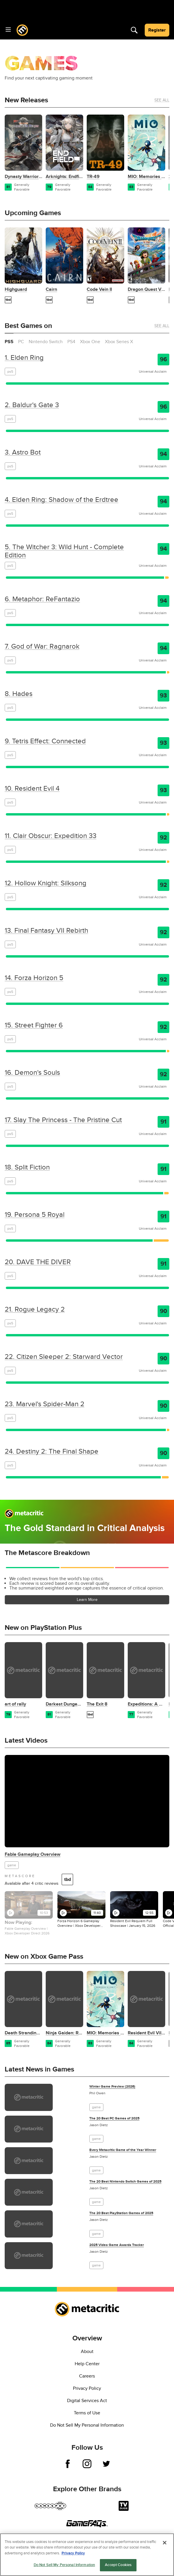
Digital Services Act (87, 2401)
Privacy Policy (87, 2388)
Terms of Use (87, 2413)
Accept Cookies (118, 2565)
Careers (87, 2376)
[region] (87, 2554)
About (87, 2351)
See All (161, 100)
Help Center (87, 2364)
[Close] (164, 2542)
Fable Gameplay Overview (32, 1854)
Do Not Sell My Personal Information (87, 2425)
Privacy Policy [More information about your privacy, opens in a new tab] (73, 2553)
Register (157, 30)
